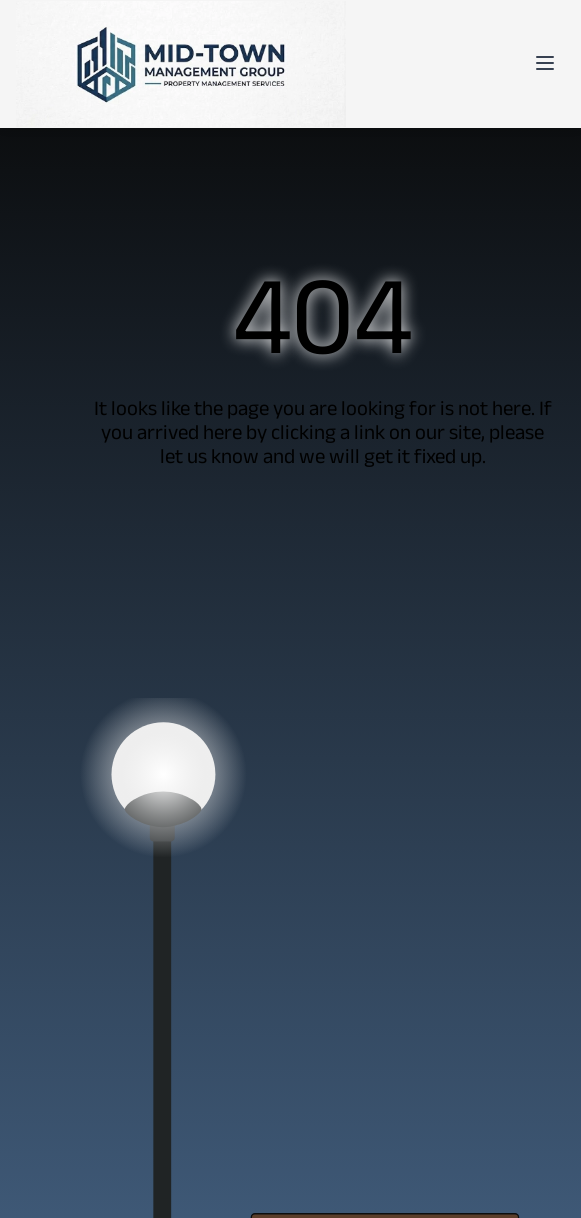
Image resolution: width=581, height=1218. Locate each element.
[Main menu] (545, 63)
